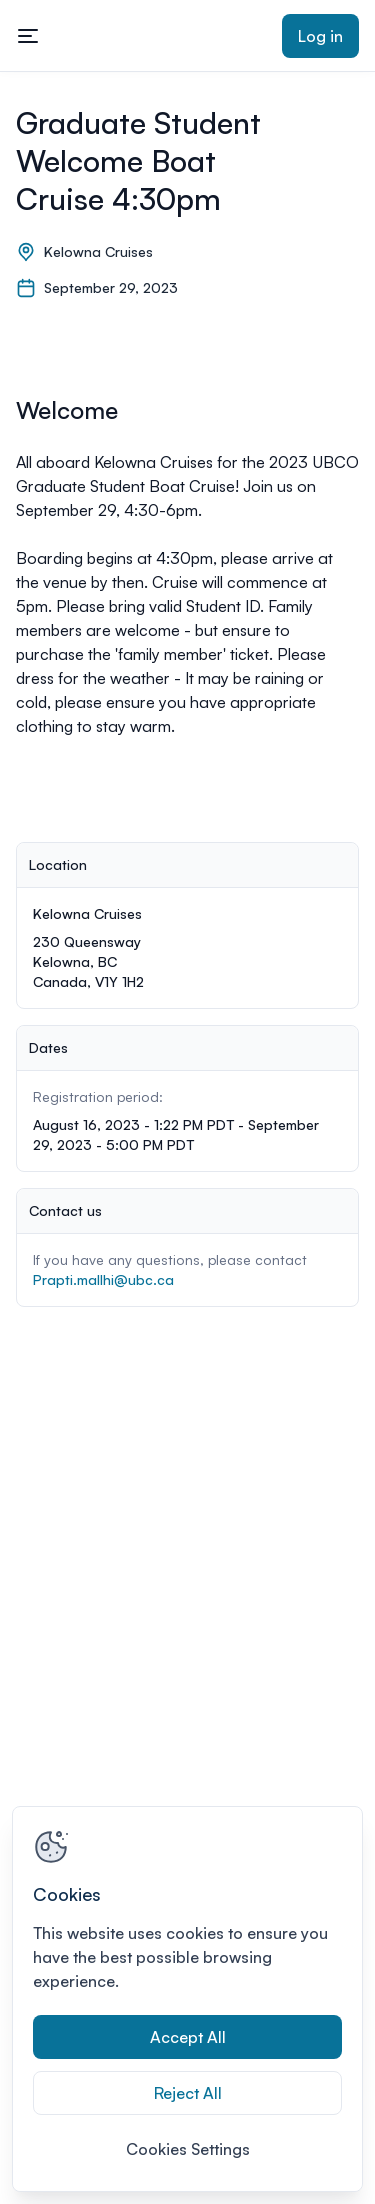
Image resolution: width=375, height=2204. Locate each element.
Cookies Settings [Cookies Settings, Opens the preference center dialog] (188, 2149)
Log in (320, 36)
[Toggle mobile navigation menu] (28, 36)
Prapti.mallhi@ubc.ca (103, 1279)
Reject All (188, 2093)
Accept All (188, 2037)
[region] (187, 1999)
